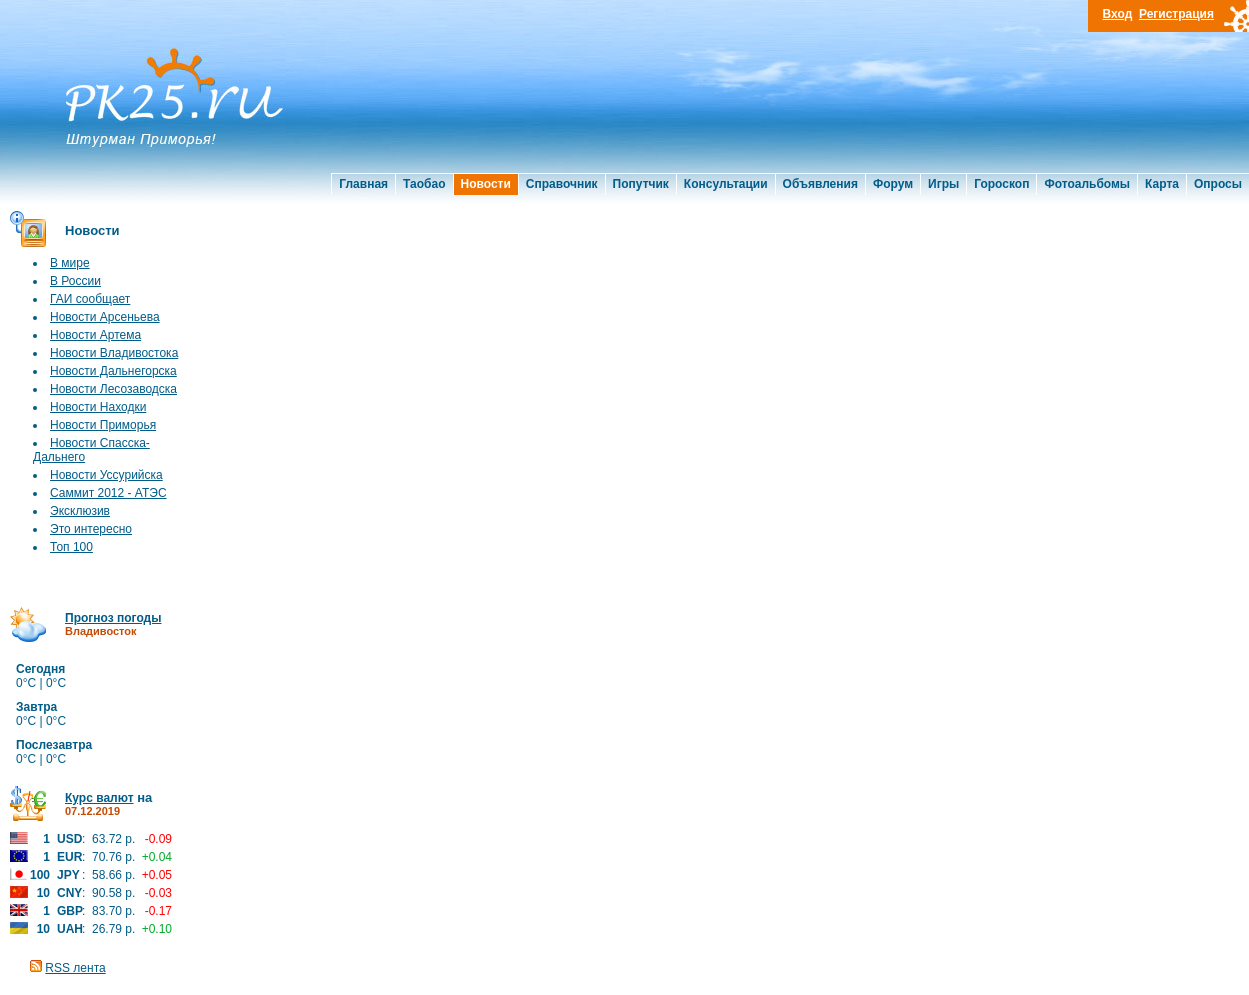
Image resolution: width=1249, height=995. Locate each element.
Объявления (820, 184)
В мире (70, 263)
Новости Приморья (103, 425)
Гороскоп (1001, 184)
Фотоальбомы (1087, 184)
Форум (893, 184)
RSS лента (75, 968)
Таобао (424, 184)
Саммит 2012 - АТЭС (108, 493)
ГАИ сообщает (90, 299)
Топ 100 (71, 547)
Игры (943, 184)
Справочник (562, 184)
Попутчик (641, 184)
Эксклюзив (80, 511)
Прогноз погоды (113, 618)
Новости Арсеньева (105, 317)
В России (75, 281)
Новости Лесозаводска (113, 389)
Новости (486, 184)
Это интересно (91, 529)
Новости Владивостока (114, 353)
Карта (1162, 184)
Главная (363, 184)
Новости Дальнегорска (113, 371)
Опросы (1218, 184)
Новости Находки (98, 407)
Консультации (726, 184)
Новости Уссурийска (106, 475)
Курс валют (99, 798)
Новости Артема (95, 335)
